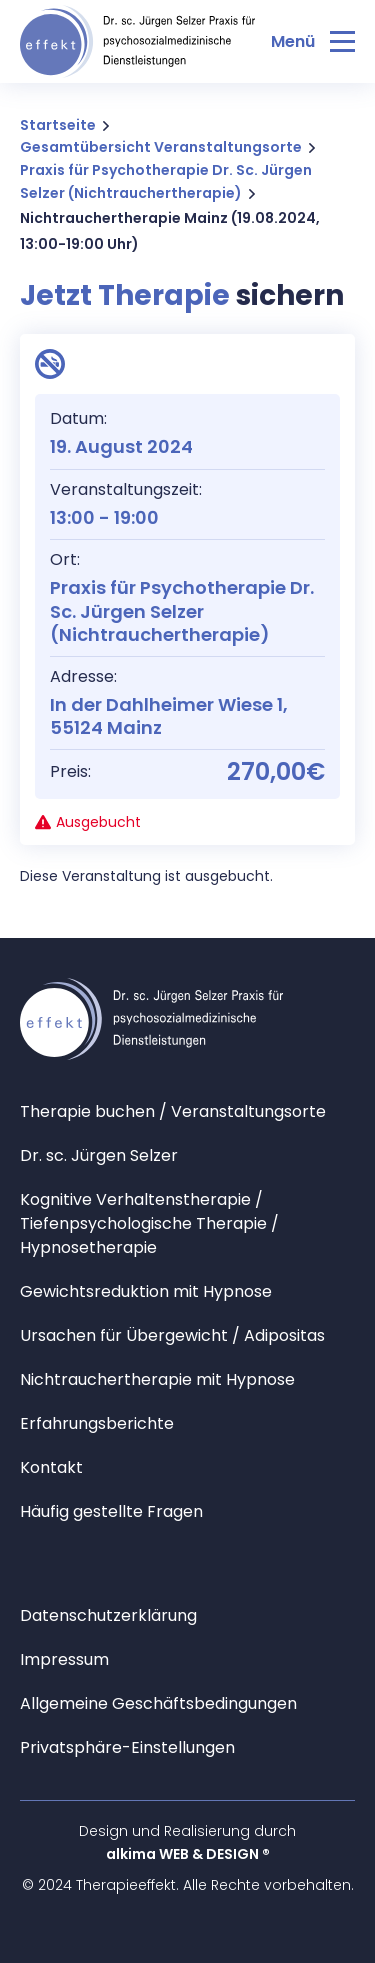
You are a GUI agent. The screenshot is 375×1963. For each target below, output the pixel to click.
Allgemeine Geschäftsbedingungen (158, 1703)
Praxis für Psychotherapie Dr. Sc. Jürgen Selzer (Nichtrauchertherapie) (166, 181)
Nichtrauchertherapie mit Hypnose (157, 1379)
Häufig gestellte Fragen (111, 1511)
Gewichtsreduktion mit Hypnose (146, 1291)
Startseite (58, 125)
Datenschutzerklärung (108, 1615)
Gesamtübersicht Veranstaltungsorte (161, 147)
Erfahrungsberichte (97, 1423)
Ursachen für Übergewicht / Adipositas (172, 1335)
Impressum (64, 1659)
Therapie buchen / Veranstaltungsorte (173, 1111)
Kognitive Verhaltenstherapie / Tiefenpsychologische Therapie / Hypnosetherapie (149, 1223)
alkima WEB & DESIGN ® (188, 1854)
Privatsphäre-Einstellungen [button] (127, 1747)
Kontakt (51, 1467)
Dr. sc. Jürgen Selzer (99, 1155)
